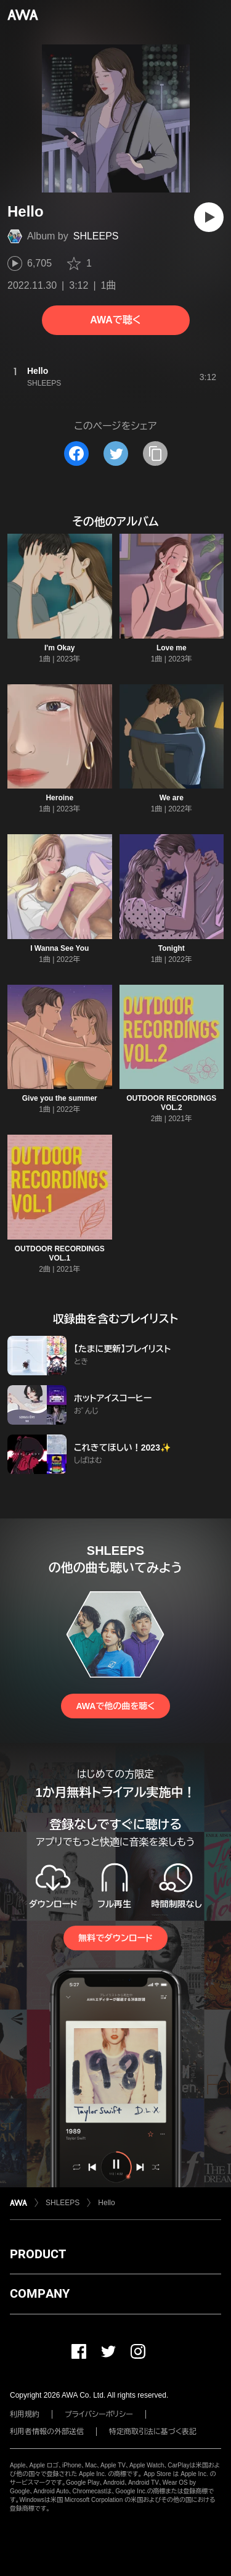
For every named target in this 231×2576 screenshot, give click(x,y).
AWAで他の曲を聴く (115, 1706)
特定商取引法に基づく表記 (153, 2431)
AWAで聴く (115, 320)
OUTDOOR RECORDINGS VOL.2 (171, 1103)
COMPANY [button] (40, 2293)
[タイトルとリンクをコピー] (155, 453)
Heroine (59, 797)
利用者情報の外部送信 (47, 2431)
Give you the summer (59, 1098)
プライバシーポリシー (99, 2414)
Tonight (171, 948)
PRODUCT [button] (38, 2254)
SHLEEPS (96, 236)
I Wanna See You (59, 948)
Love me (171, 648)
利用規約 (24, 2414)
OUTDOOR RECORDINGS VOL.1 (60, 1253)
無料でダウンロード (115, 1938)
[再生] (209, 217)
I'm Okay (59, 648)
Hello (106, 2202)
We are (172, 797)
